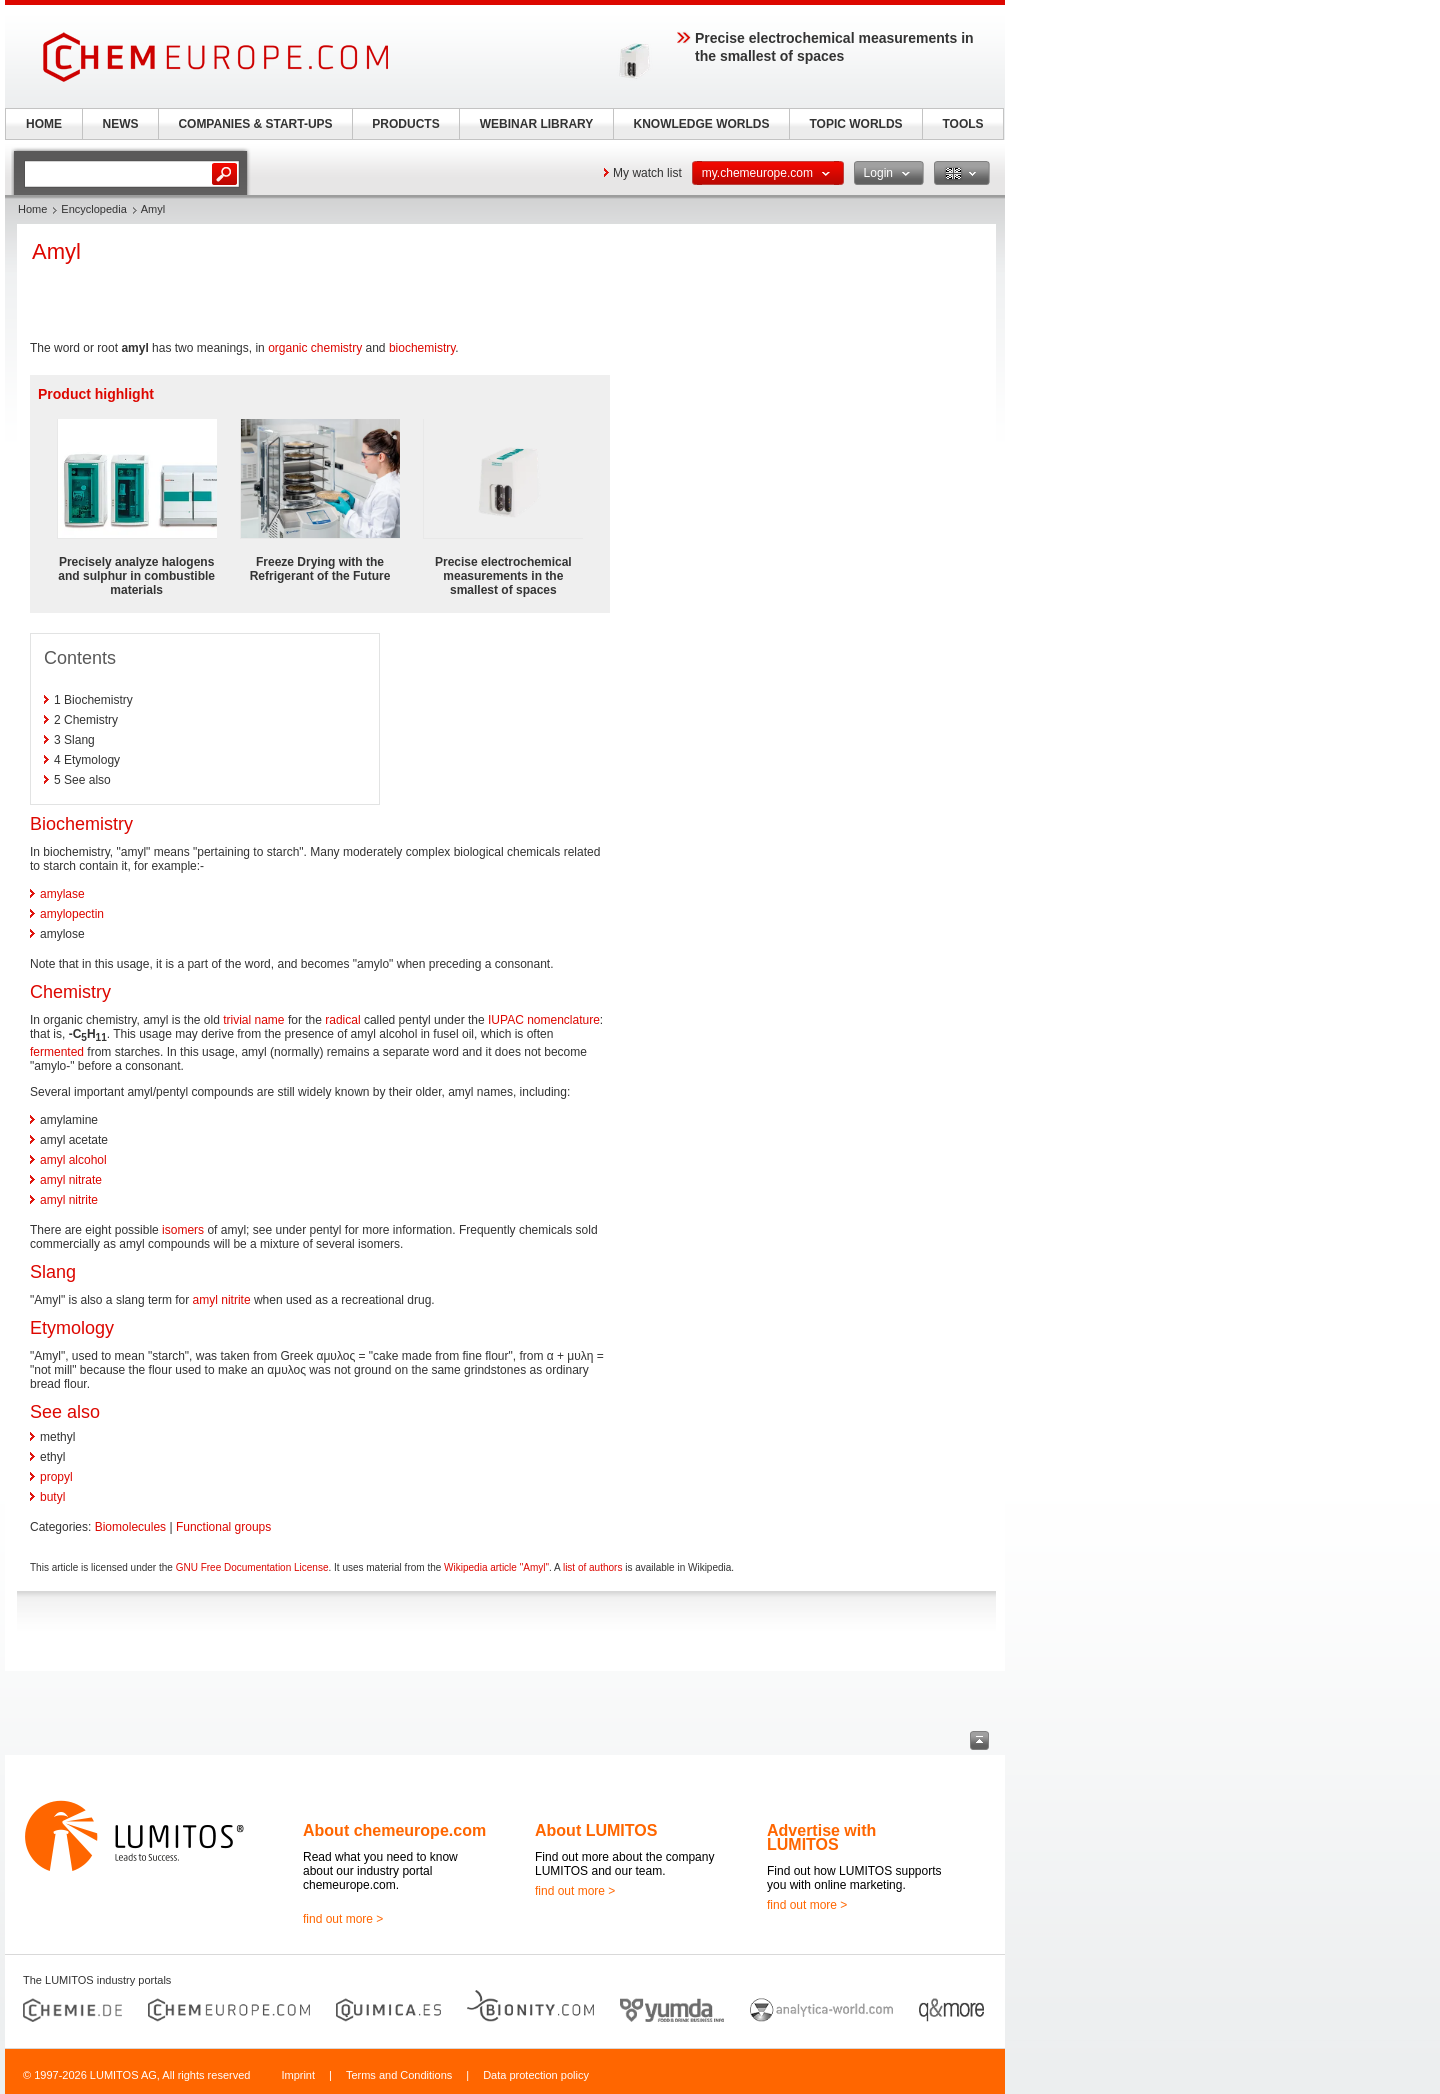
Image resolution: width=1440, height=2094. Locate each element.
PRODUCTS (405, 124)
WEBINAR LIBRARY (537, 124)
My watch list (647, 173)
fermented (57, 1052)
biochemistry (422, 348)
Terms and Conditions (399, 2075)
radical (342, 1020)
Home (32, 209)
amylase (62, 894)
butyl (52, 1497)
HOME (44, 124)
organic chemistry (315, 348)
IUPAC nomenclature (544, 1020)
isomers (183, 1230)
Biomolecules (130, 1527)
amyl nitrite (69, 1200)
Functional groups (223, 1527)
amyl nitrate (71, 1180)
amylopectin (72, 914)
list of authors (592, 1567)
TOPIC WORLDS (855, 124)
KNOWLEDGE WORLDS (702, 124)
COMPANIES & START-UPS (255, 124)
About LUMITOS (596, 1830)
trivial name (253, 1020)
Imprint (298, 2075)
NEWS (121, 124)
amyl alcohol (73, 1160)
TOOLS (962, 124)
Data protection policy (536, 2075)
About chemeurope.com (394, 1830)
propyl (56, 1477)
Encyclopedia (93, 209)
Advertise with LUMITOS (821, 1837)
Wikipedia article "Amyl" (496, 1567)
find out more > (343, 1919)
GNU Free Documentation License (252, 1567)
